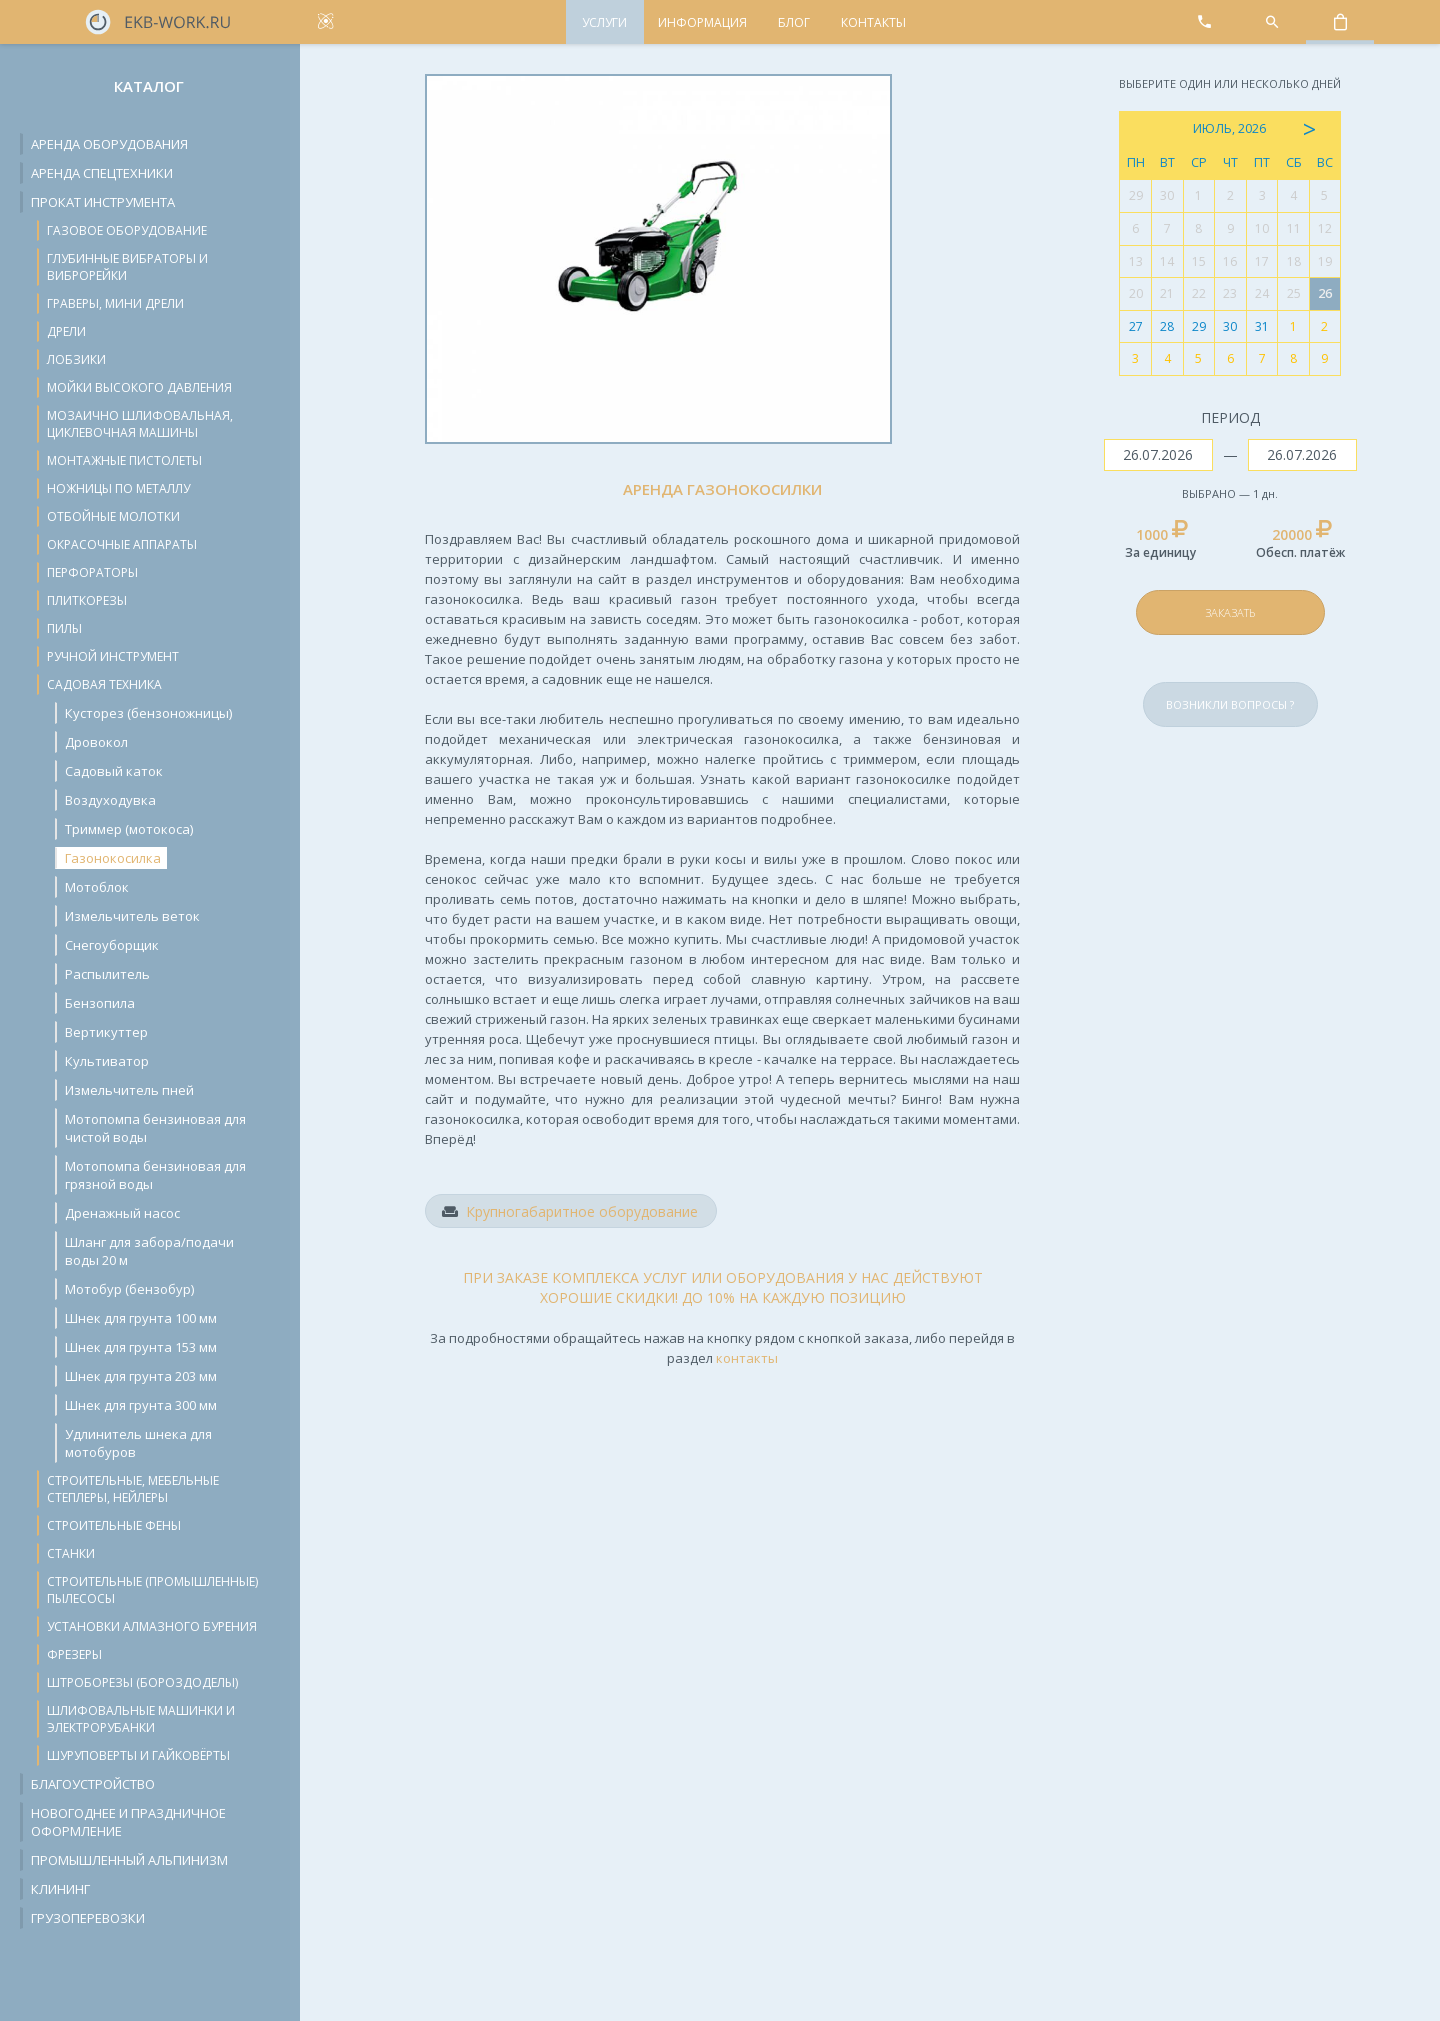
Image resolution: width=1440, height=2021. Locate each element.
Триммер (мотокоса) (129, 829)
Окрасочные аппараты (122, 544)
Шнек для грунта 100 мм (141, 1318)
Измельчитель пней (129, 1090)
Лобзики (76, 359)
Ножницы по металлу (118, 488)
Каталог (149, 86)
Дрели (66, 331)
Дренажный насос (122, 1213)
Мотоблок (97, 887)
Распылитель (107, 974)
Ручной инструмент (113, 656)
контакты (747, 1358)
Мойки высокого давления (139, 387)
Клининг (60, 1889)
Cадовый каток (114, 771)
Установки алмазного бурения (152, 1626)
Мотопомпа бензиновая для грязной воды (155, 1175)
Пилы (64, 628)
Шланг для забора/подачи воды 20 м (149, 1251)
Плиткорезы (87, 600)
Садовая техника (104, 684)
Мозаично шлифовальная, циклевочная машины (140, 424)
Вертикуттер (106, 1032)
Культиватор (107, 1061)
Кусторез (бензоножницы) (148, 713)
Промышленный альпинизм (129, 1860)
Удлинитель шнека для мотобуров (138, 1443)
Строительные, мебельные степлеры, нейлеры (133, 1489)
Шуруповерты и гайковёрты (138, 1755)
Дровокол (96, 742)
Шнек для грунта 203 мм (141, 1376)
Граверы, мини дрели (115, 303)
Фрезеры (74, 1654)
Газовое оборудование (127, 230)
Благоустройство (93, 1784)
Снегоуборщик (112, 945)
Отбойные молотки (113, 516)
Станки (71, 1553)
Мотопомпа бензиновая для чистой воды (155, 1128)
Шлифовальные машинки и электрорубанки (141, 1719)
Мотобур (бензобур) (129, 1289)
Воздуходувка (110, 800)
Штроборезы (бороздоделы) (142, 1682)
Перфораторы (92, 572)
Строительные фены (114, 1525)
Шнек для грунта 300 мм (141, 1405)
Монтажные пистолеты (124, 460)
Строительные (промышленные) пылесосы (152, 1590)
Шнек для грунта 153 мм (141, 1347)
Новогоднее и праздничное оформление (128, 1822)
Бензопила (100, 1003)
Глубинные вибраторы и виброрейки (127, 267)
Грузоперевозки (88, 1918)
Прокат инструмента (103, 202)
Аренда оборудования (109, 144)
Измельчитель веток (132, 916)
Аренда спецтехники (102, 173)
